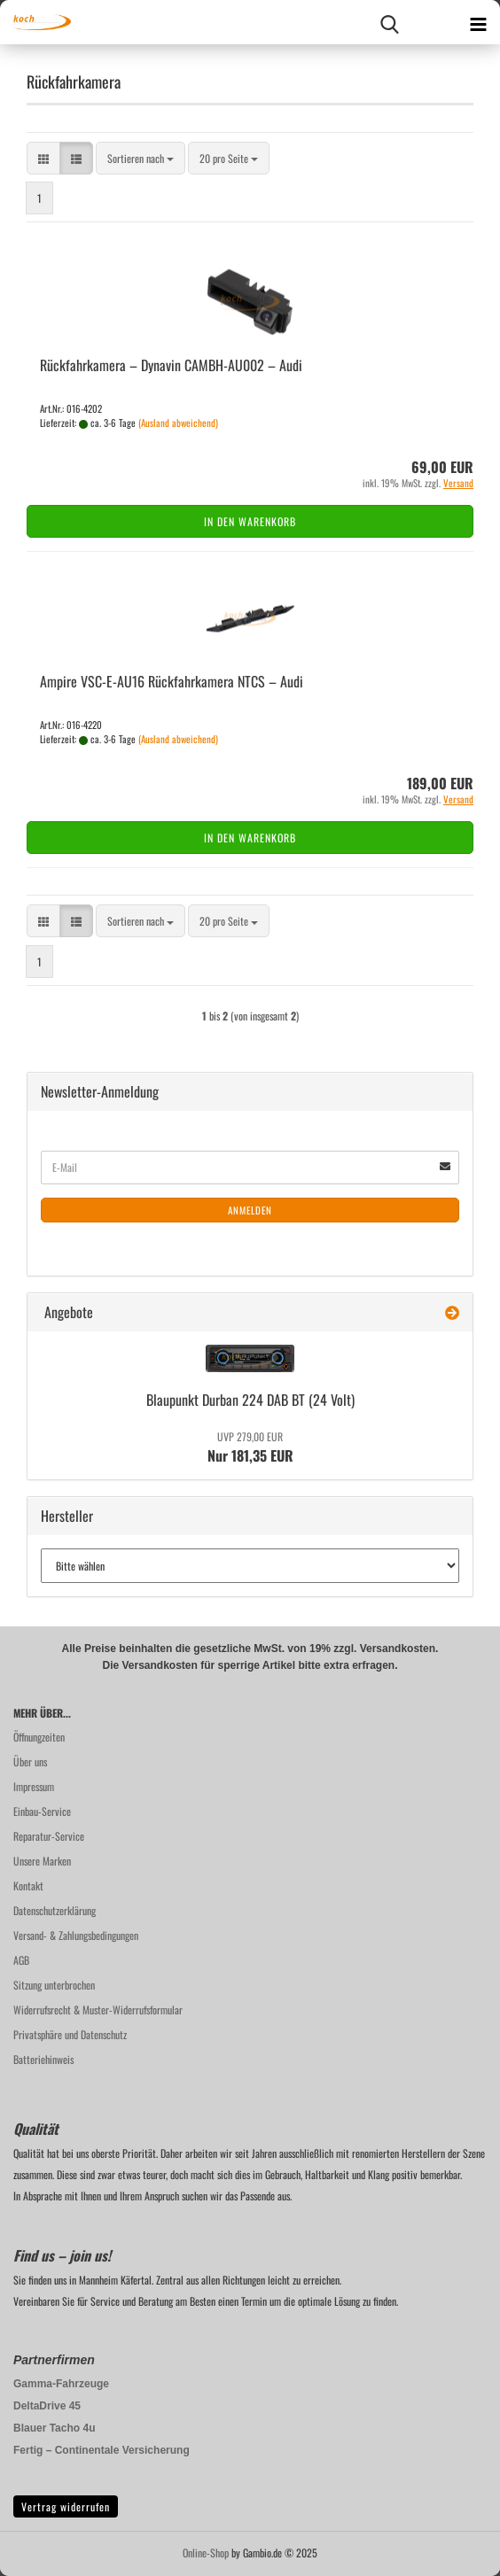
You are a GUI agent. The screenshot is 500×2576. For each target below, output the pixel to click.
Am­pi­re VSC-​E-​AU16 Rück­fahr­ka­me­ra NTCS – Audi (171, 681)
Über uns (30, 1761)
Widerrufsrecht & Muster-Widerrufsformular (98, 2009)
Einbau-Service (42, 1811)
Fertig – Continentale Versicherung (101, 2450)
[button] (43, 158)
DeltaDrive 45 (47, 2406)
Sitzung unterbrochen (54, 1984)
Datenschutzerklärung (54, 1910)
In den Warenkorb (250, 521)
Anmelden (250, 1210)
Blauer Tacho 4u (54, 2428)
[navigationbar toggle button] (478, 22)
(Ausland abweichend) (178, 422)
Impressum (33, 1786)
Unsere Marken (42, 1860)
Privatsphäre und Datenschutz (70, 2034)
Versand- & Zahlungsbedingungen (75, 1935)
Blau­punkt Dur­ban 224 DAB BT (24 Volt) (250, 1399)
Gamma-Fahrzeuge (61, 2384)
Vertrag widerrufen (65, 2506)
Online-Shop (206, 2552)
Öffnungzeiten (39, 1736)
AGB (21, 1959)
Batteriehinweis (43, 2059)
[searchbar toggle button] (389, 22)
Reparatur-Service (48, 1835)
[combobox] (140, 158)
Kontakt (28, 1885)
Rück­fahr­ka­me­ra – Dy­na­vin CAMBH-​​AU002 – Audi (171, 365)
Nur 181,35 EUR (250, 1447)
